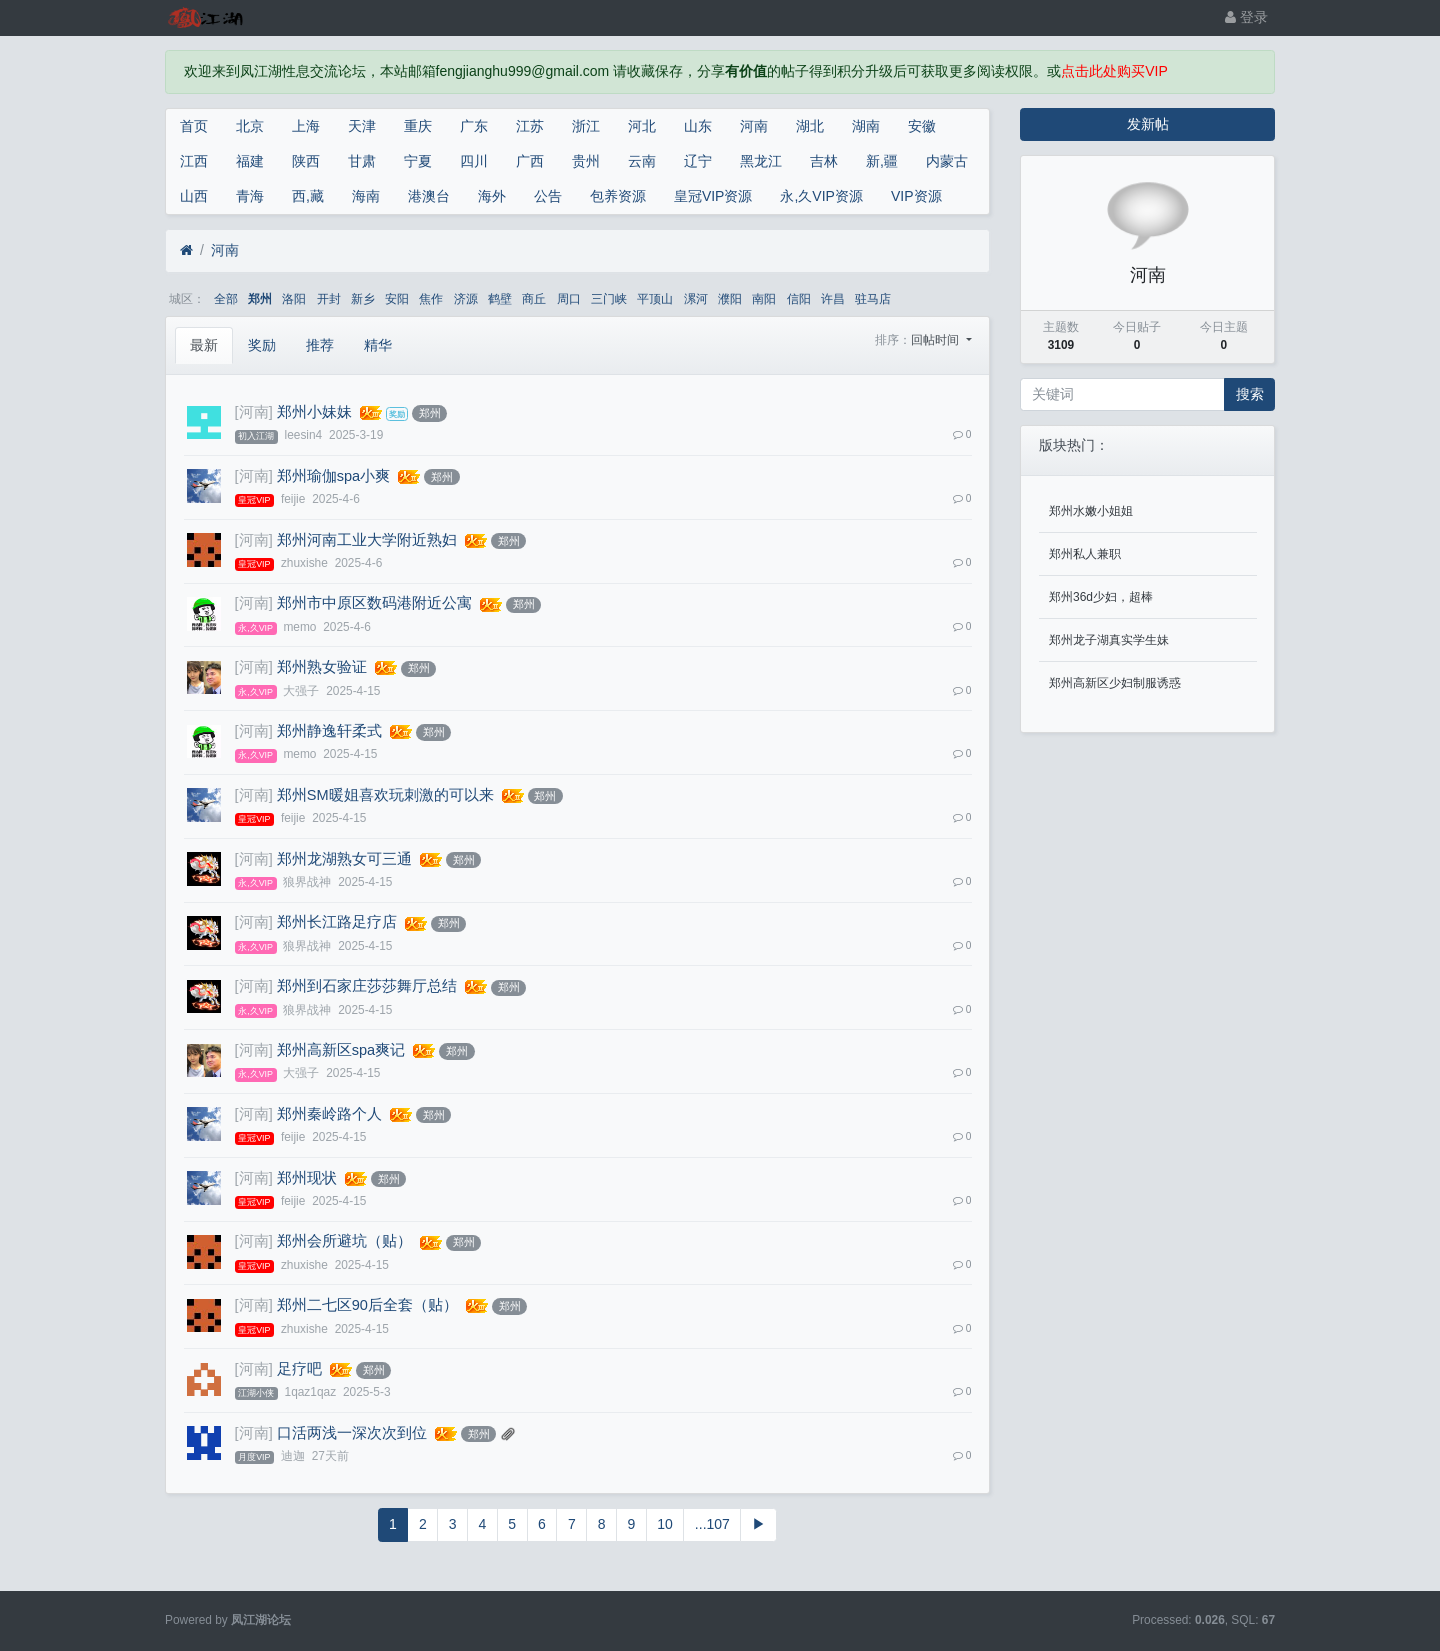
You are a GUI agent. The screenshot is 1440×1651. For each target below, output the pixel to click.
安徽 (922, 126)
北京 (250, 126)
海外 (492, 196)
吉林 (824, 161)
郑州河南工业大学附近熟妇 (367, 540)
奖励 (262, 345)
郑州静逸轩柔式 (329, 731)
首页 (194, 126)
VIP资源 (916, 196)
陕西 (306, 161)
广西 (530, 161)
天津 (362, 126)
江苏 (530, 126)
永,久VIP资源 (821, 196)
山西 (194, 196)
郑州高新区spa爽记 (341, 1050)
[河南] (254, 412)
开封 (329, 299)
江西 (194, 161)
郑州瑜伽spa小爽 (333, 476)
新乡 (363, 299)
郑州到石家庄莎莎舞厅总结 (367, 986)
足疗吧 (299, 1369)
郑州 (260, 299)
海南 (366, 196)
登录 (1246, 17)
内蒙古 (947, 161)
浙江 (586, 126)
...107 (712, 1524)
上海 (306, 126)
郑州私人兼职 (1085, 554)
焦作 (431, 299)
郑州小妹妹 (314, 412)
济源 (466, 299)
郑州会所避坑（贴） (344, 1241)
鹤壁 (500, 299)
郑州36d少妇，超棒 (1101, 597)
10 (665, 1524)
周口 (569, 299)
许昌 (833, 299)
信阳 (799, 299)
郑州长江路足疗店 (337, 922)
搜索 (1250, 394)
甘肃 (362, 161)
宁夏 (418, 161)
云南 (642, 161)
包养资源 (618, 196)
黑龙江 (761, 161)
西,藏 (308, 196)
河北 (642, 126)
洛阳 (294, 299)
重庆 (418, 126)
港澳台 (429, 196)
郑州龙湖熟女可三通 (344, 859)
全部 (226, 299)
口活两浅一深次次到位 (352, 1433)
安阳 (397, 299)
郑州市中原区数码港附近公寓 (374, 603)
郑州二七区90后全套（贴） (367, 1305)
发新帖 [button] (1148, 124)
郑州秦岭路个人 (329, 1114)
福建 (250, 161)
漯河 (696, 299)
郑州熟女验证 (322, 667)
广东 (474, 126)
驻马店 (873, 299)
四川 (474, 161)
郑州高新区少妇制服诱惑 (1115, 683)
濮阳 (730, 299)
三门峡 (609, 299)
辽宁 (698, 161)
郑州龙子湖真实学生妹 (1109, 640)
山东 (698, 126)
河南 (754, 126)
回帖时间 (936, 340)
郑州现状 (307, 1178)
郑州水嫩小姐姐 (1091, 511)
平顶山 (655, 299)
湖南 (866, 126)
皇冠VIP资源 (713, 196)
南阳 (764, 299)
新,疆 (882, 161)
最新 (204, 345)
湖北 (810, 126)
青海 (250, 196)
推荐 (320, 345)
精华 (378, 345)
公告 (548, 196)
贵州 (586, 161)
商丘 (534, 299)
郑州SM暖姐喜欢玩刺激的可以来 (385, 795)
